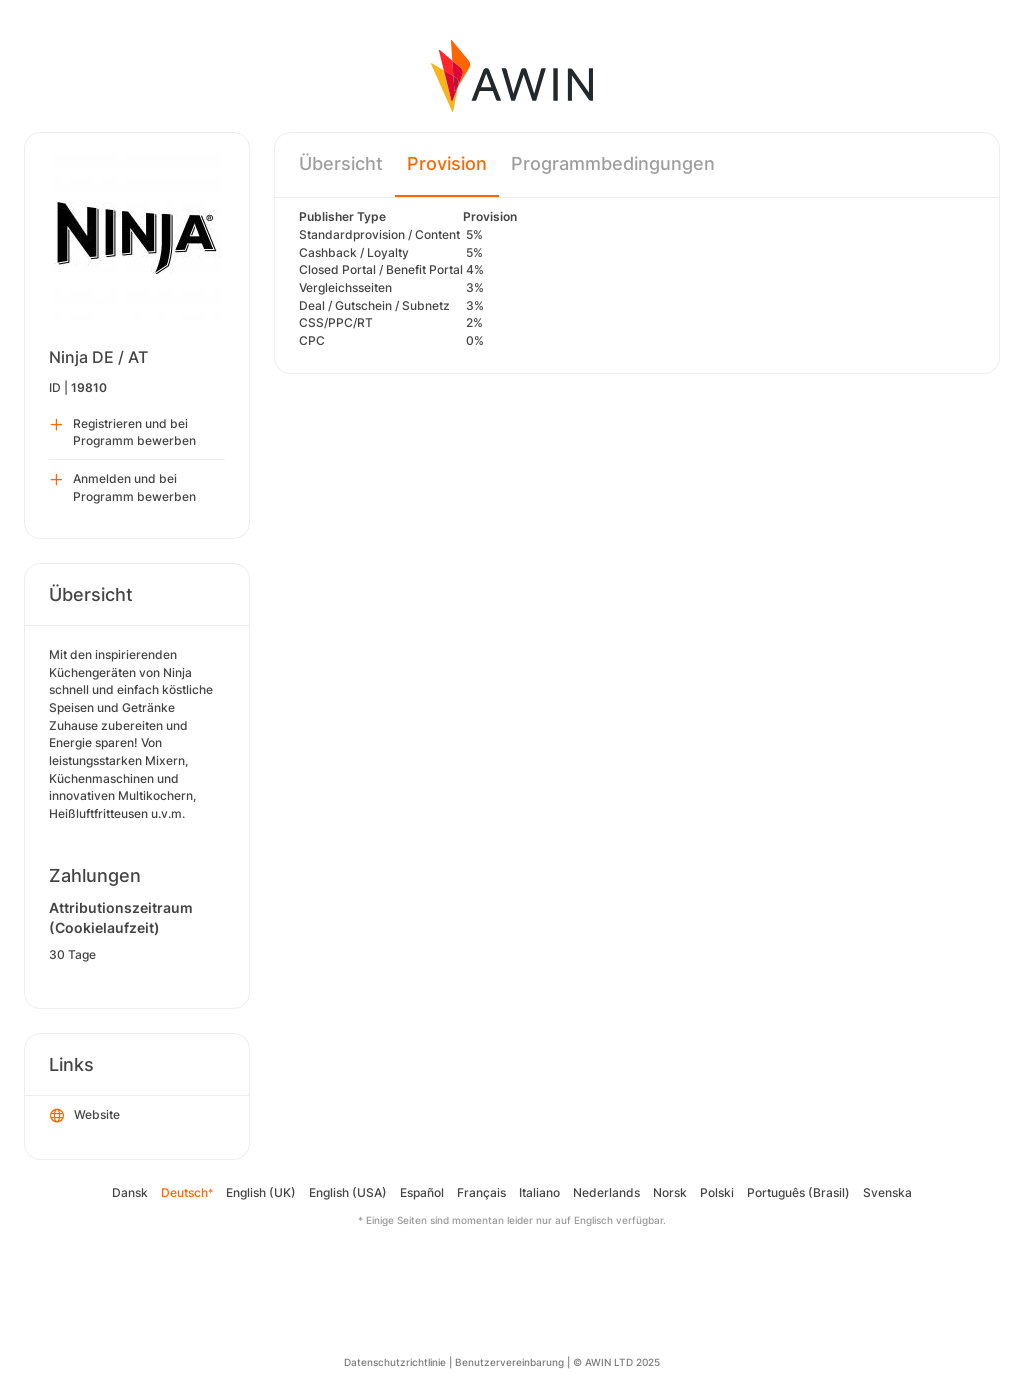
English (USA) (348, 1192)
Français (481, 1192)
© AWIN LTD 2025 (616, 1362)
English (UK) (261, 1192)
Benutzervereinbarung (509, 1362)
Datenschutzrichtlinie (395, 1362)
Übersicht (341, 163)
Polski (717, 1192)
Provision (447, 163)
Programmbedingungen (613, 163)
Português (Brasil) (798, 1192)
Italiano (539, 1192)
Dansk (130, 1192)
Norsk (670, 1192)
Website (85, 1116)
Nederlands (606, 1192)
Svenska (887, 1192)
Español (422, 1192)
